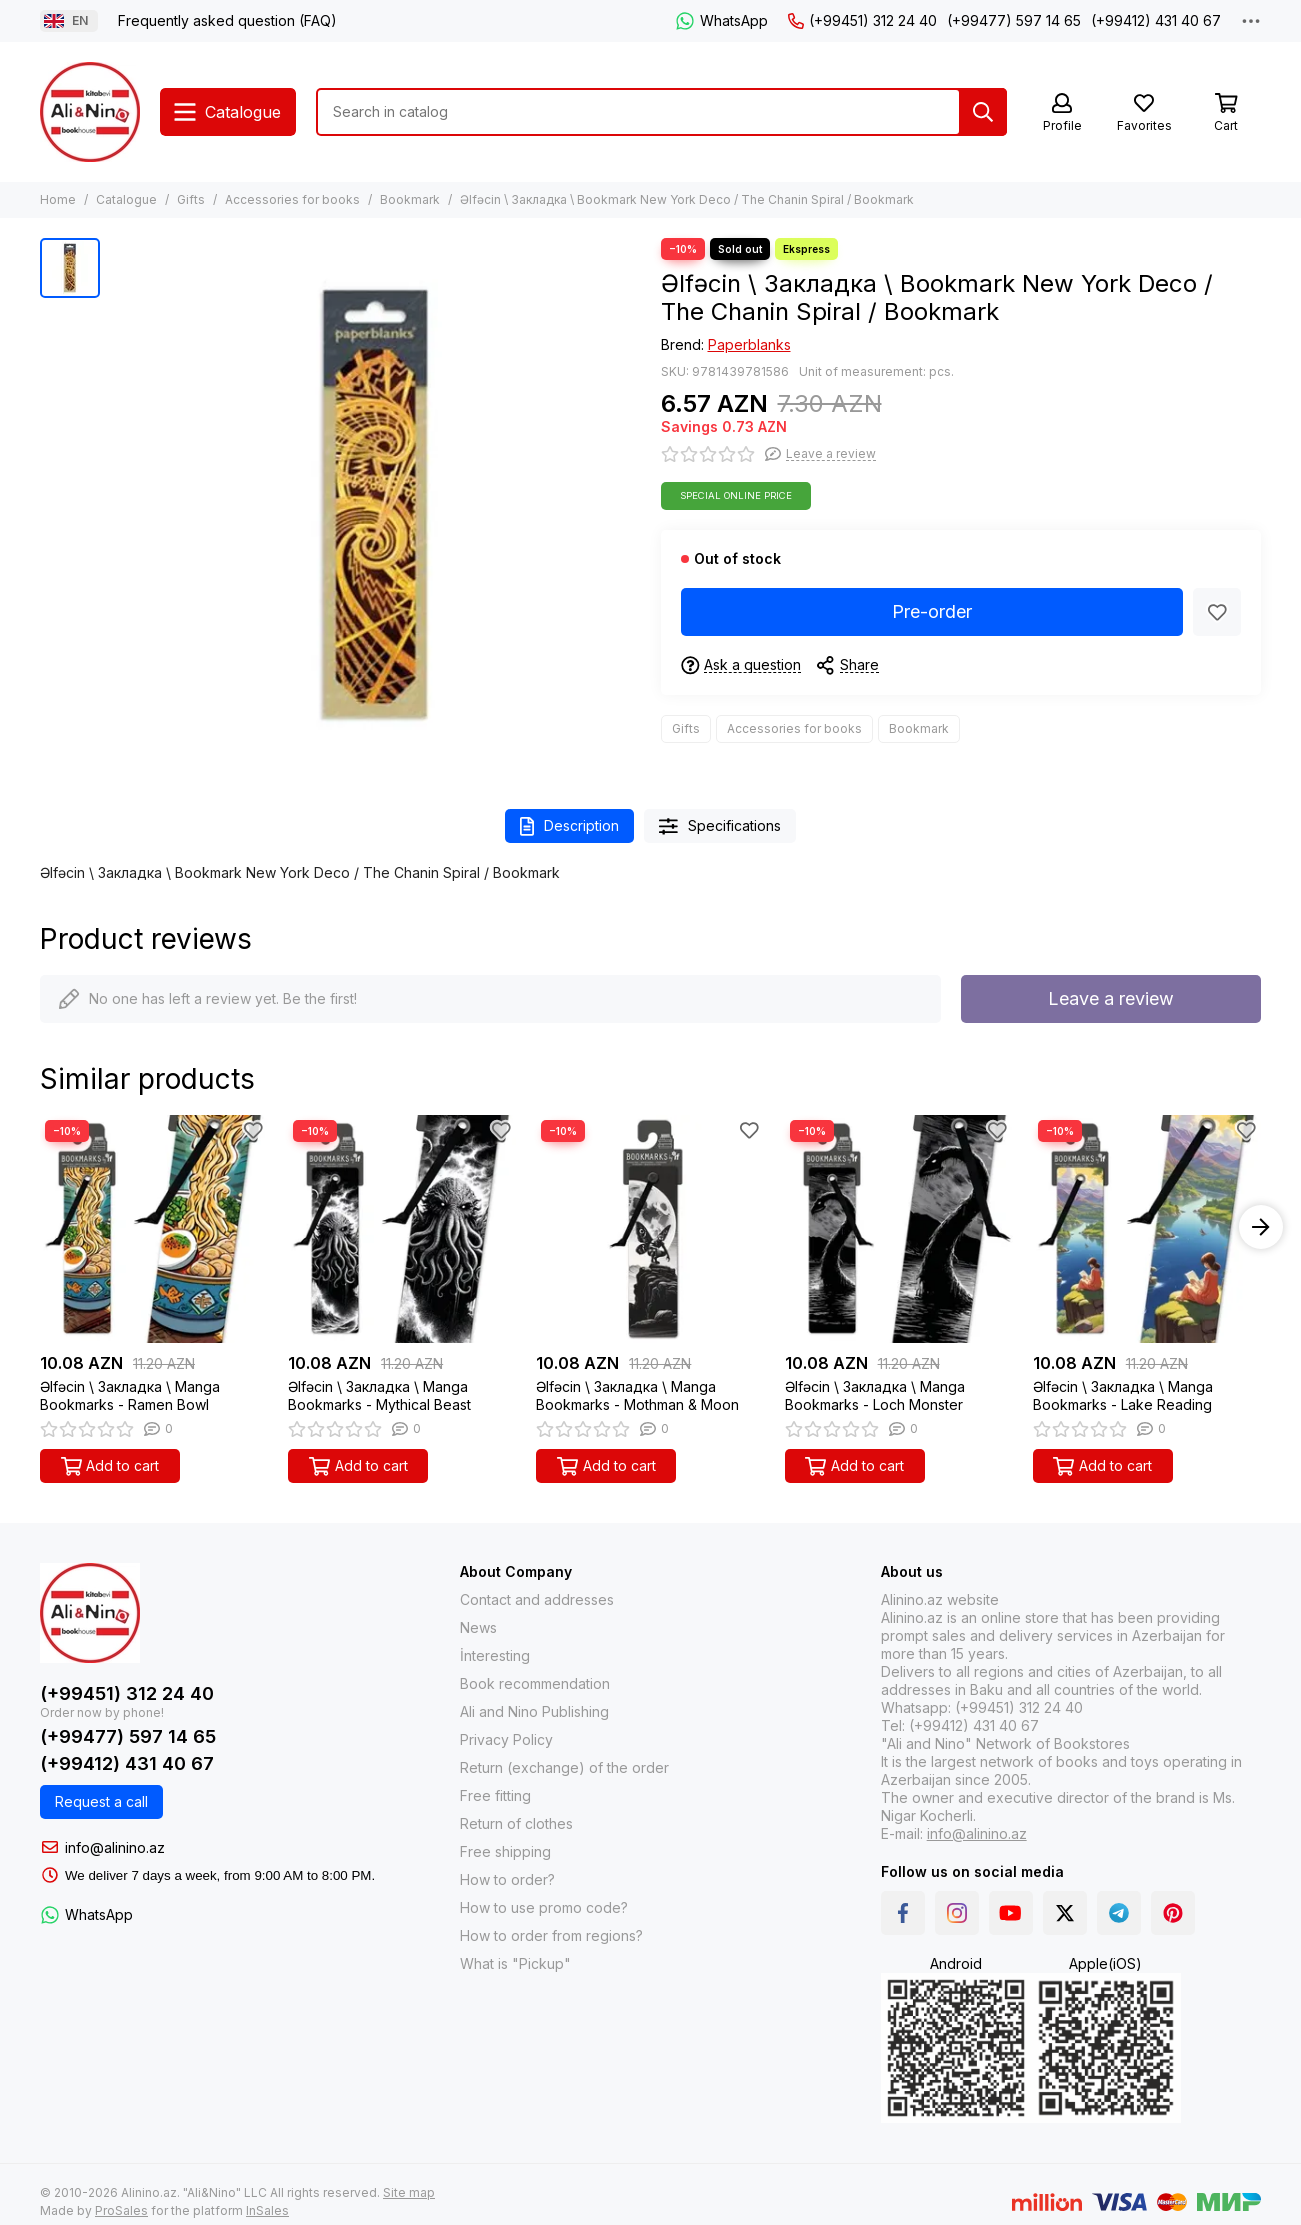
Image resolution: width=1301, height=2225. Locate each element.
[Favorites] (1144, 113)
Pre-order (932, 611)
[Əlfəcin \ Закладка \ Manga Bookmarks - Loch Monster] (899, 1229)
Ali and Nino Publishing (534, 1711)
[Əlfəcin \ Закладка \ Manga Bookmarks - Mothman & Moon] (650, 1229)
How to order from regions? (551, 1935)
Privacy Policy (506, 1739)
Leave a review (1111, 998)
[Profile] (1062, 113)
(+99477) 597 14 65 (1014, 20)
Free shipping (505, 1851)
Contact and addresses (537, 1599)
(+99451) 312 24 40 (862, 20)
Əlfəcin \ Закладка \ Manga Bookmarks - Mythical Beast (379, 1395)
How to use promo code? (544, 1907)
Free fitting (495, 1795)
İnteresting (495, 1655)
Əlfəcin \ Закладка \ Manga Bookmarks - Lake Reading (1123, 1395)
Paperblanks (749, 344)
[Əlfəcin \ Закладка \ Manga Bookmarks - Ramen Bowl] (154, 1229)
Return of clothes (516, 1823)
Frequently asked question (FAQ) (227, 20)
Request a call (101, 1801)
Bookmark (410, 199)
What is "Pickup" (515, 1963)
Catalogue (126, 199)
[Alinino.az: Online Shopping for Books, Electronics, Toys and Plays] (90, 112)
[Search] (983, 112)
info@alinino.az (115, 1847)
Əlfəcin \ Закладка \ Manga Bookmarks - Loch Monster (875, 1395)
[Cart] (1226, 113)
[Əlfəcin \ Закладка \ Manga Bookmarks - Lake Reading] (1147, 1229)
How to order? (507, 1879)
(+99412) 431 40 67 (1156, 20)
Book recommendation (535, 1683)
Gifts (191, 199)
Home (58, 199)
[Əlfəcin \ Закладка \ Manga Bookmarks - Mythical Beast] (402, 1229)
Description (569, 826)
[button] (1261, 1227)
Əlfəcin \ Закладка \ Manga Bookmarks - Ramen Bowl (130, 1395)
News (478, 1627)
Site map (409, 2192)
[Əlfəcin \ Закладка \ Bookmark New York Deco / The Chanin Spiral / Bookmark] (375, 503)
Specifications (720, 826)
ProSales (121, 2210)
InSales (267, 2210)
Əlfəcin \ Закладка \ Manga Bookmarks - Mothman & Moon (637, 1395)
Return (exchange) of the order (564, 1767)
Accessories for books (292, 199)
